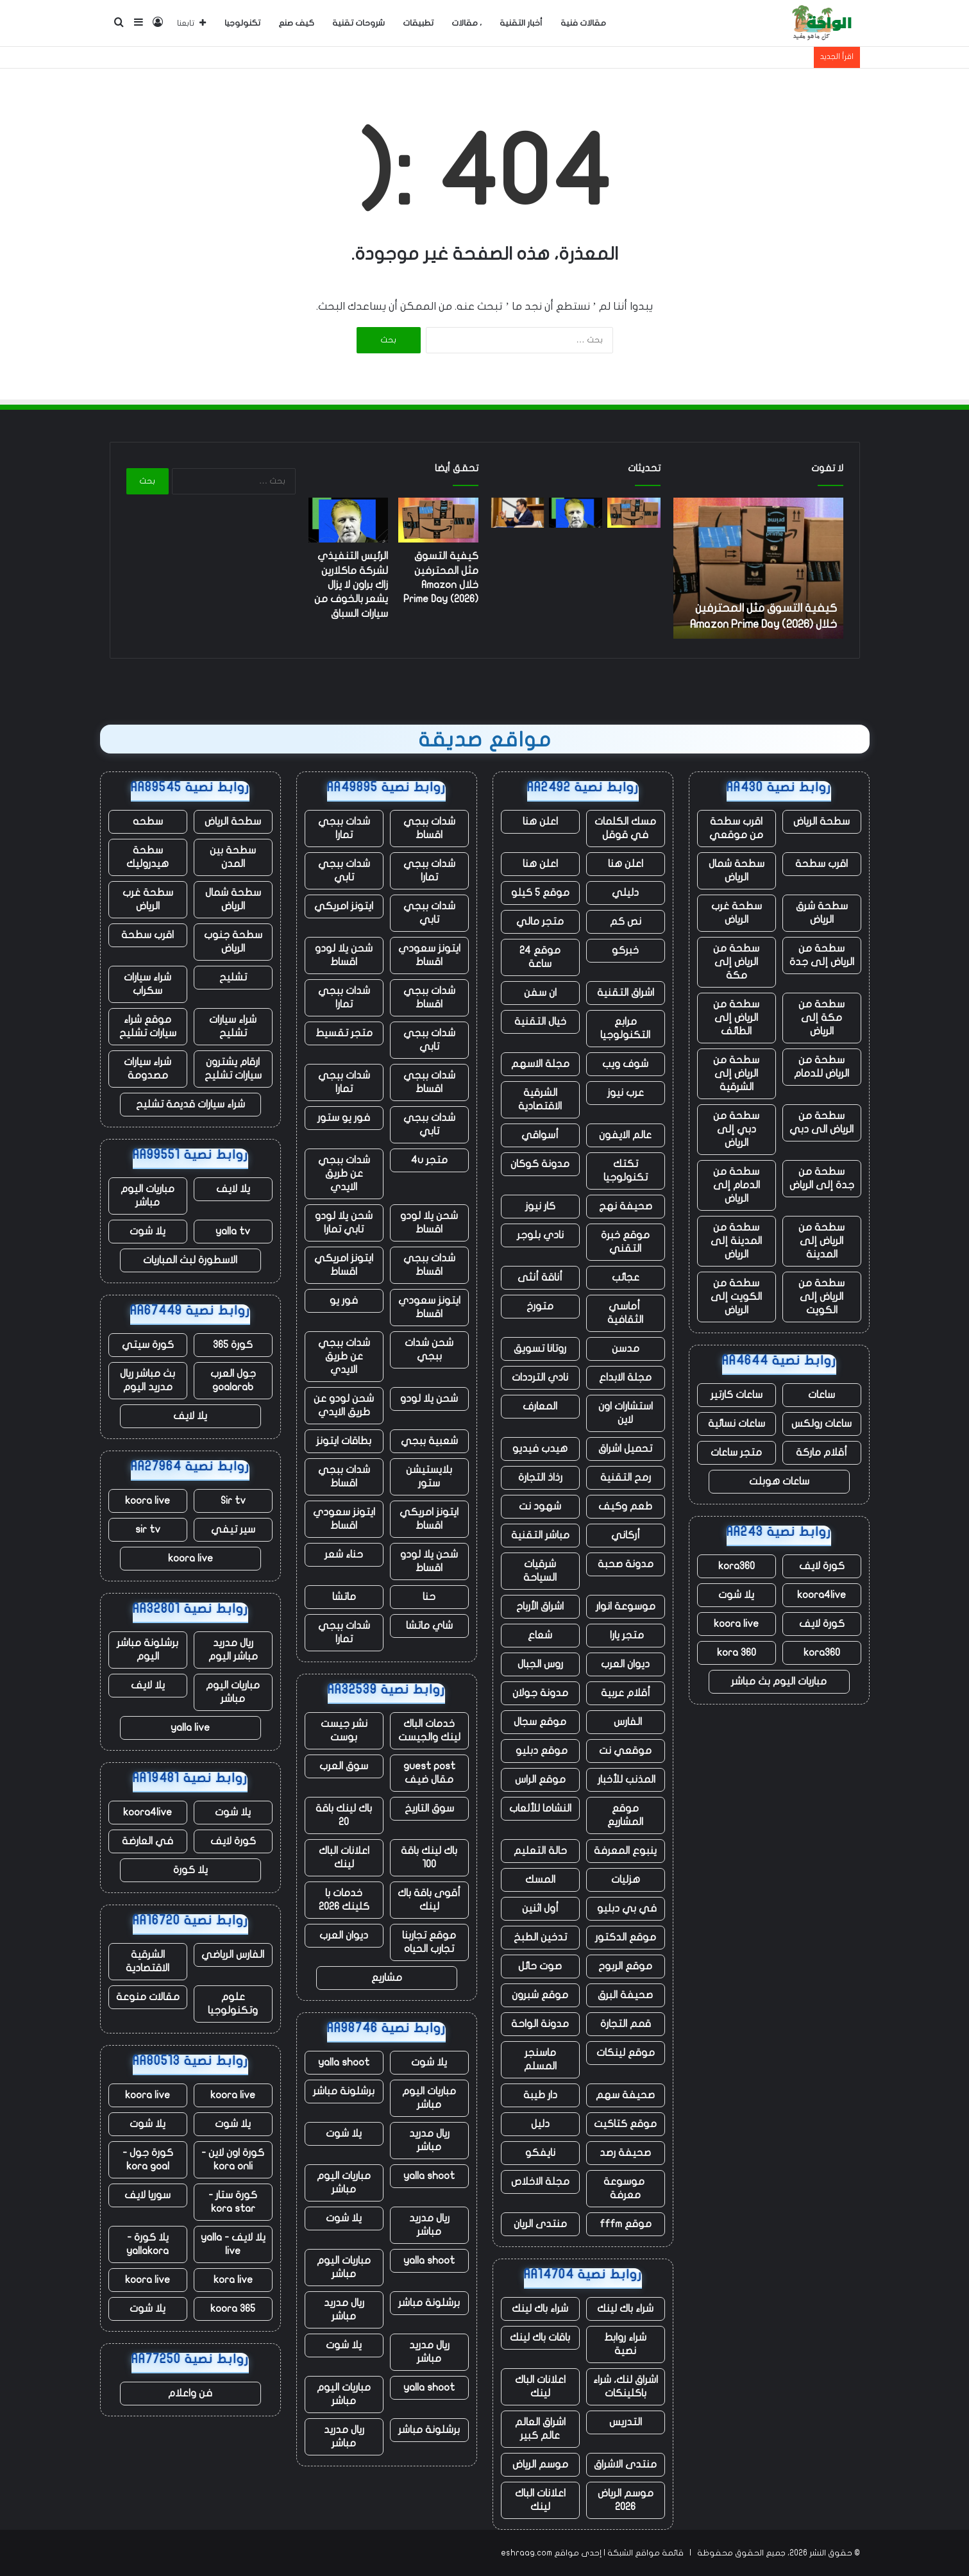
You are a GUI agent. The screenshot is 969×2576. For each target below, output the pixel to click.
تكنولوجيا (242, 23)
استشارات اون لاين (625, 1413)
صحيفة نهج (625, 1206)
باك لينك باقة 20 (344, 1815)
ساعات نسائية (736, 1423)
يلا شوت (736, 1595)
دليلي (625, 893)
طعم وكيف (625, 1506)
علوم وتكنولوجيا (233, 2004)
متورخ (540, 1306)
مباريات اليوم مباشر (429, 2098)
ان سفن (540, 993)
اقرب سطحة (821, 864)
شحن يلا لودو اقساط (344, 955)
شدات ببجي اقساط (429, 828)
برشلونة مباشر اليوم (147, 1650)
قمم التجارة (625, 2024)
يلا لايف (233, 1189)
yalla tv (232, 1231)
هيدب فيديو (540, 1449)
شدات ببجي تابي (344, 870)
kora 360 (736, 1652)
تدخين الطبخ (540, 1937)
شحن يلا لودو (429, 1398)
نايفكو (540, 2153)
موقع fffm (626, 2224)
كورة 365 (233, 1345)
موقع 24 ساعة (539, 957)
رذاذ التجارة (540, 1477)
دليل (540, 2124)
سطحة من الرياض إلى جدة (821, 955)
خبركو (625, 950)
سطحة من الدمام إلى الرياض (736, 1185)
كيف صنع (296, 23)
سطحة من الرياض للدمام (821, 1067)
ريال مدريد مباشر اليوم (233, 1650)
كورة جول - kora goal (147, 2159)
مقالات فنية (583, 23)
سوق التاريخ (429, 1808)
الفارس (625, 1722)
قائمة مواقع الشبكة (645, 2552)
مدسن (625, 1348)
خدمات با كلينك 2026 (344, 1900)
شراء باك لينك (625, 2308)
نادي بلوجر (540, 1235)
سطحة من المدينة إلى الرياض (736, 1240)
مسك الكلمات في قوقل (625, 828)
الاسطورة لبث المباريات (190, 1260)
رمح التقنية (625, 1477)
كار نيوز (540, 1206)
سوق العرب (343, 1766)
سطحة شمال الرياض (736, 870)
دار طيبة (540, 2095)
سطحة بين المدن (233, 857)
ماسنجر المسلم (540, 2059)
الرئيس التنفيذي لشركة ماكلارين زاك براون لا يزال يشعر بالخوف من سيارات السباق (351, 585)
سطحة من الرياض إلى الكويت (821, 1296)
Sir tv (233, 1500)
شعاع (540, 1635)
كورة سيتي (148, 1345)
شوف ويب (625, 1064)
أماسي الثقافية (625, 1313)
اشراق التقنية (625, 993)
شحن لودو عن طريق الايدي (344, 1405)
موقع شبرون (540, 1995)
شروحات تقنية (358, 23)
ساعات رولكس (821, 1423)
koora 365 (232, 2308)
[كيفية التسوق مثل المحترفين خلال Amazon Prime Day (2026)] (634, 513)
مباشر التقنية (540, 1535)
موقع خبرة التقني (625, 1242)
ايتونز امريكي (343, 906)
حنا (429, 1597)
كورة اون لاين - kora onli (232, 2159)
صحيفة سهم (625, 2095)
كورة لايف (822, 1566)
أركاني (625, 1535)
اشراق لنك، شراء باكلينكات (625, 2386)
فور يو (344, 1300)
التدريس (625, 2422)
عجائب (625, 1277)
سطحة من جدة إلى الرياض (821, 1178)
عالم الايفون (625, 1135)
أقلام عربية (625, 1693)
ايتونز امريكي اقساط (343, 1265)
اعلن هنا (540, 821)
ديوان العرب (625, 1664)
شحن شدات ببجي (429, 1349)
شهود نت (540, 1506)
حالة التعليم (540, 1851)
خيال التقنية (540, 1021)
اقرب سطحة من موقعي (736, 828)
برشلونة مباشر (344, 2091)
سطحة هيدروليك (147, 857)
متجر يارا (625, 1635)
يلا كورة (190, 1870)
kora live (233, 2280)
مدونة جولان (540, 1693)
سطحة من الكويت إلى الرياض (736, 1296)
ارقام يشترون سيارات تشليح (233, 1069)
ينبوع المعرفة (625, 1851)
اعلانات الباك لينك (540, 2386)
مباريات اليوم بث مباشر (779, 1681)
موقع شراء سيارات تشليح (147, 1026)
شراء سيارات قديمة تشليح (190, 1104)
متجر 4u (429, 1160)
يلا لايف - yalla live (233, 2244)
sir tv (147, 1529)
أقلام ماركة (821, 1452)
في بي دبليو (625, 1908)
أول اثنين (540, 1908)
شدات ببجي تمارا (344, 828)
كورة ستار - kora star (232, 2202)
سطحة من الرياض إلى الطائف (736, 1017)
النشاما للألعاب (540, 1808)
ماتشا (344, 1597)
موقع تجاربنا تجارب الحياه (429, 1942)
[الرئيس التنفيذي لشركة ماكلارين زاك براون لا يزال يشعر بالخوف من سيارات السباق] (575, 513)
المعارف (540, 1406)
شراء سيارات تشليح (233, 1026)
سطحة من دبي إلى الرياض (736, 1129)
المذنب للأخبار (625, 1779)
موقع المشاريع (625, 1815)
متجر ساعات (736, 1452)
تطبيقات (418, 23)
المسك (540, 1879)
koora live (736, 1624)
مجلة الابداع (625, 1377)
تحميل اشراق (625, 1449)
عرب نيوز (625, 1093)
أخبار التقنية (521, 23)
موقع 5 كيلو (540, 893)
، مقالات (466, 23)
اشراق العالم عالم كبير (540, 2429)
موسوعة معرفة (625, 2188)
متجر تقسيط (344, 1033)
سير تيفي (233, 1529)
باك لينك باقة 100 (429, 1857)
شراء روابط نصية (625, 2344)
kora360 (736, 1566)
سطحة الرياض (821, 821)
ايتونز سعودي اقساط (429, 955)
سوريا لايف (147, 2195)
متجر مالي (540, 921)
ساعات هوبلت (779, 1481)
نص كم (625, 921)
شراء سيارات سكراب (147, 984)
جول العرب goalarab (233, 1380)
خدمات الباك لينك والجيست (429, 1730)
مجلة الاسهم (540, 1064)
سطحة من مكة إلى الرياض (821, 1017)
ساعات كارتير (737, 1395)
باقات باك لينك (540, 2337)
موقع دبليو (540, 1751)
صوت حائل (540, 1966)
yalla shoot (343, 2062)
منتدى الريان (540, 2224)
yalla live (190, 1727)
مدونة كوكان (539, 1164)
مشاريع (386, 1978)
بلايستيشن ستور (429, 1476)
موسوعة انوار (625, 1606)
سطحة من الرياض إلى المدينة (821, 1240)
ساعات (821, 1395)
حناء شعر (343, 1554)
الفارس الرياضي (232, 1954)
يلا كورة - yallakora (147, 2244)
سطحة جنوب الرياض (233, 942)
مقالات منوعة (148, 1997)
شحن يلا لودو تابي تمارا (344, 1222)
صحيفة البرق (625, 1995)
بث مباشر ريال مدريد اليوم (147, 1380)
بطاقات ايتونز (343, 1441)
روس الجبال (540, 1664)
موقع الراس (540, 1779)
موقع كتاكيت (625, 2124)
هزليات (625, 1879)
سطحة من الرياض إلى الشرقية (736, 1073)
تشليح (233, 977)
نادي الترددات (540, 1377)
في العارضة (147, 1841)
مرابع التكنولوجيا (625, 1028)
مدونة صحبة (625, 1564)
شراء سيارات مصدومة (147, 1069)
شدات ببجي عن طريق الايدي (344, 1173)
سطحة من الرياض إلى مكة (736, 962)
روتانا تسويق (540, 1348)
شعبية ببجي (429, 1441)
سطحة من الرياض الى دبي (821, 1122)
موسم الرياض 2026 (625, 2500)
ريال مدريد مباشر (429, 2140)
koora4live (821, 1595)
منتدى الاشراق (625, 2464)
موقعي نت (625, 1751)
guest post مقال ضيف (429, 1773)
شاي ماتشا (429, 1626)
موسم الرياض (540, 2464)
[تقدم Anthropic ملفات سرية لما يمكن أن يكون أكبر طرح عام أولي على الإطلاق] (517, 513)
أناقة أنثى (540, 1277)
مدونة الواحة (540, 2024)
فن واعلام (190, 2393)
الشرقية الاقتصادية (540, 1099)
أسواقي (540, 1135)
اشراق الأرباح (540, 1606)
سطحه (148, 821)
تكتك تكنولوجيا (625, 1171)
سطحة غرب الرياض (736, 913)
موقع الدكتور (625, 1937)
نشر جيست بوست (344, 1730)
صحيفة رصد (625, 2153)
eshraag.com (526, 2552)
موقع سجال (540, 1722)
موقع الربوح (625, 1966)
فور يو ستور (343, 1118)
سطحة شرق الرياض (822, 913)
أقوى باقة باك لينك (429, 1900)
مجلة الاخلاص (540, 2181)
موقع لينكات (625, 2053)
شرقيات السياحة (540, 1571)
